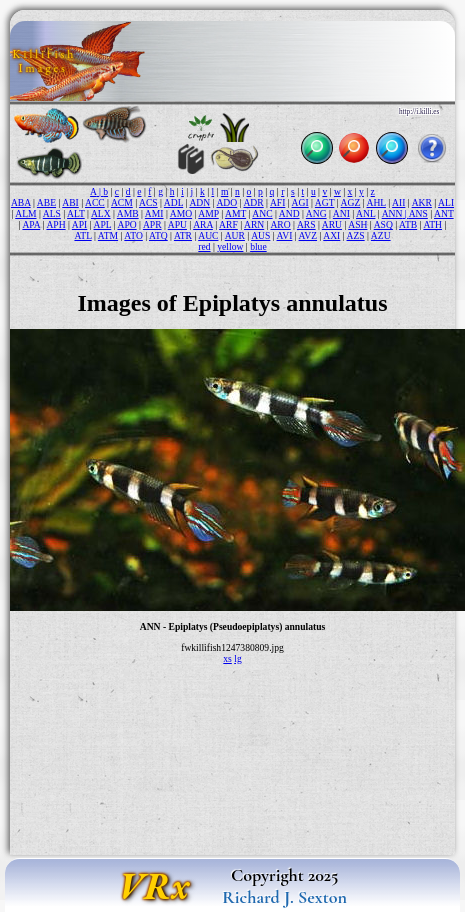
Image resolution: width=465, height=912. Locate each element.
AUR (235, 235)
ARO (280, 224)
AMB (128, 213)
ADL (173, 202)
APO (126, 224)
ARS (306, 224)
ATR (183, 235)
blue (258, 246)
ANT (444, 213)
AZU (381, 235)
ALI (446, 202)
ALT (76, 213)
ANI (341, 213)
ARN (254, 224)
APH (55, 224)
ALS (52, 213)
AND (289, 213)
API (79, 224)
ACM (122, 202)
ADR (253, 202)
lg (237, 658)
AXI (331, 235)
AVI (285, 235)
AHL (376, 202)
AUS (260, 235)
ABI (70, 202)
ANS (418, 213)
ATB (408, 224)
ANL (365, 213)
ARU (332, 224)
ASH (357, 224)
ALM (25, 213)
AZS (356, 235)
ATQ (158, 235)
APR (152, 224)
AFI (277, 202)
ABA (21, 202)
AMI (154, 213)
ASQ (383, 224)
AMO (181, 213)
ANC (262, 213)
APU (177, 224)
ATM (108, 235)
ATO (133, 235)
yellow (230, 246)
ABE (46, 202)
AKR (422, 202)
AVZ (308, 235)
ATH (432, 224)
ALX (101, 213)
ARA (203, 224)
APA (31, 224)
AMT (235, 213)
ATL (82, 235)
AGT (325, 202)
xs (227, 658)
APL (102, 224)
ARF (228, 224)
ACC (95, 202)
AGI (300, 202)
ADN (199, 202)
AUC (208, 235)
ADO (226, 202)
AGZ (351, 202)
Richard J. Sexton (284, 897)
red (204, 246)
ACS (148, 202)
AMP (208, 213)
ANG (316, 213)
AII (398, 202)
